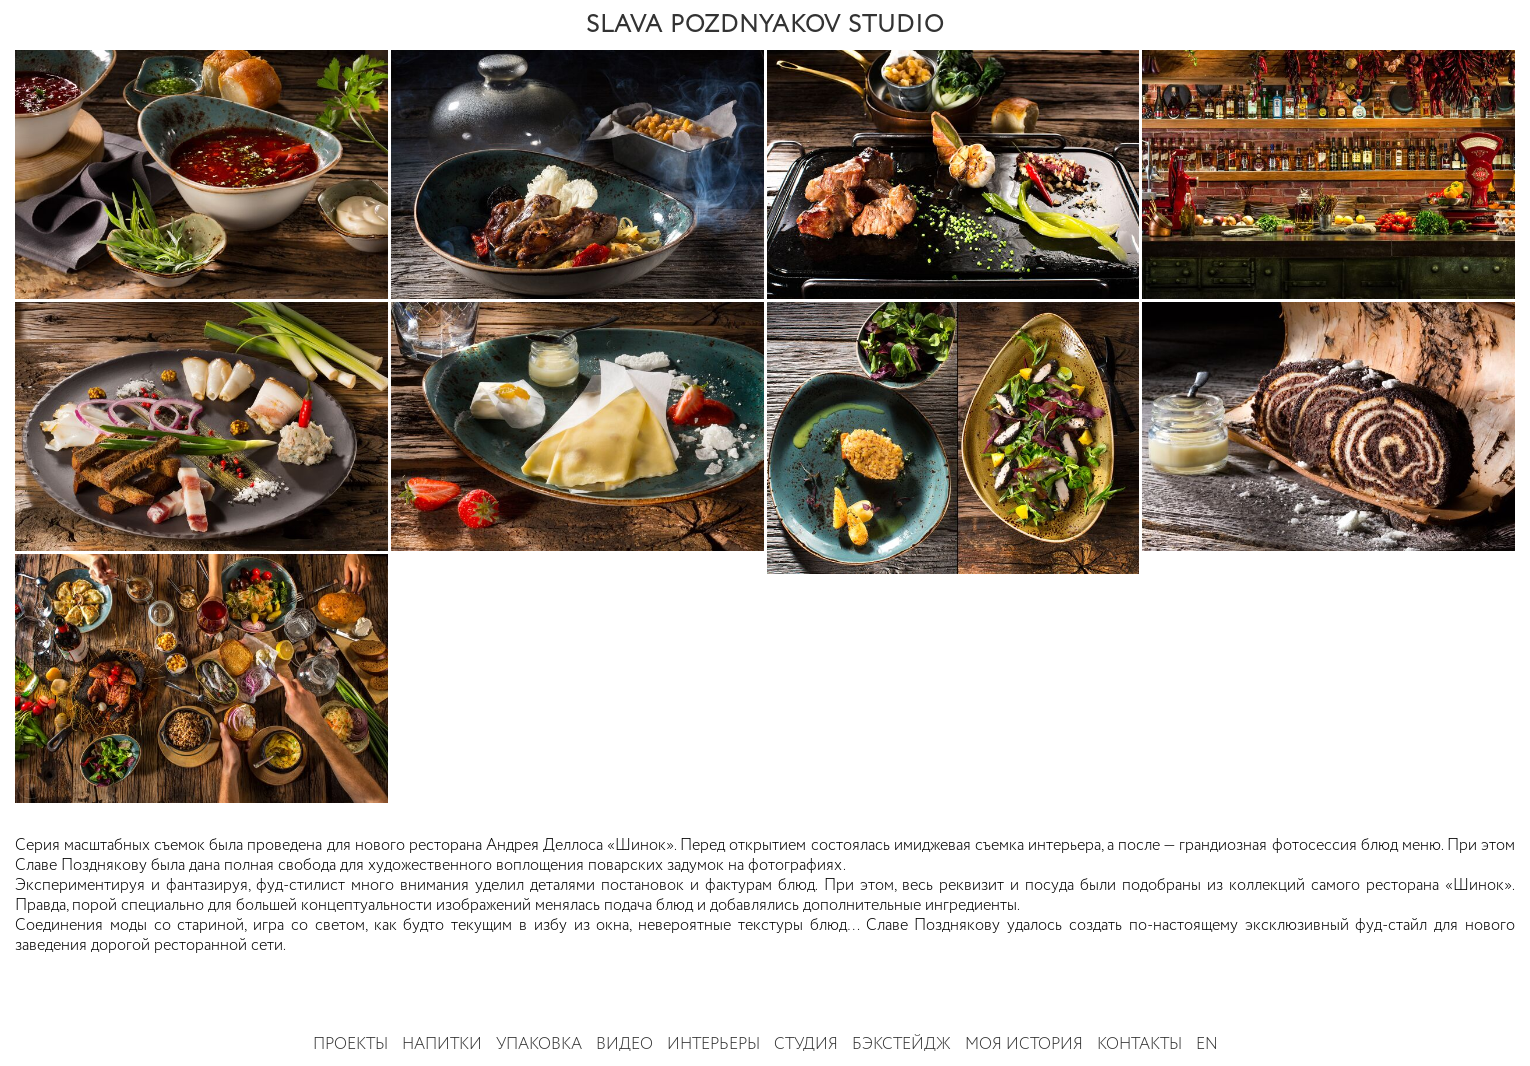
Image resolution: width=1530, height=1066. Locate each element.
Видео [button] (624, 1045)
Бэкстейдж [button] (901, 1045)
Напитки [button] (442, 1045)
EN (1207, 1045)
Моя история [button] (1024, 1045)
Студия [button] (806, 1045)
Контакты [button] (1139, 1045)
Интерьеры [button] (713, 1045)
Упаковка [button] (539, 1045)
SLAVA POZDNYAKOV (765, 25)
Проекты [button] (350, 1045)
